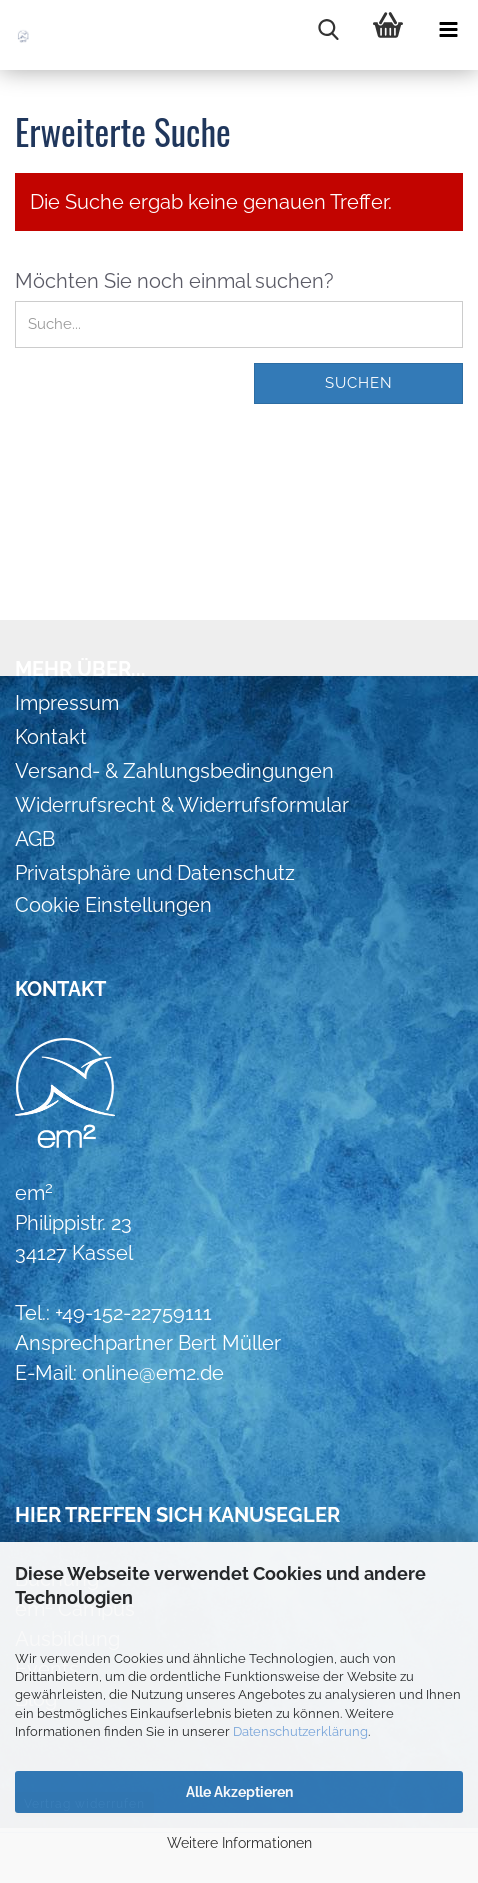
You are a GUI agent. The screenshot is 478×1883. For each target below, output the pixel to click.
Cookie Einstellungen (113, 905)
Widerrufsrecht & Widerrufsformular (182, 805)
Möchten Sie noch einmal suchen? (174, 281)
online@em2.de (153, 1373)
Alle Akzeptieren (239, 1792)
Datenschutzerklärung (300, 1731)
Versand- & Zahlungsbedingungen (174, 771)
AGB (35, 839)
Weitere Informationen (239, 1843)
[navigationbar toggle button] (448, 30)
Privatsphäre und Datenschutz (155, 873)
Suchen (359, 383)
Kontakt (51, 737)
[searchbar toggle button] (328, 30)
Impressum (67, 703)
